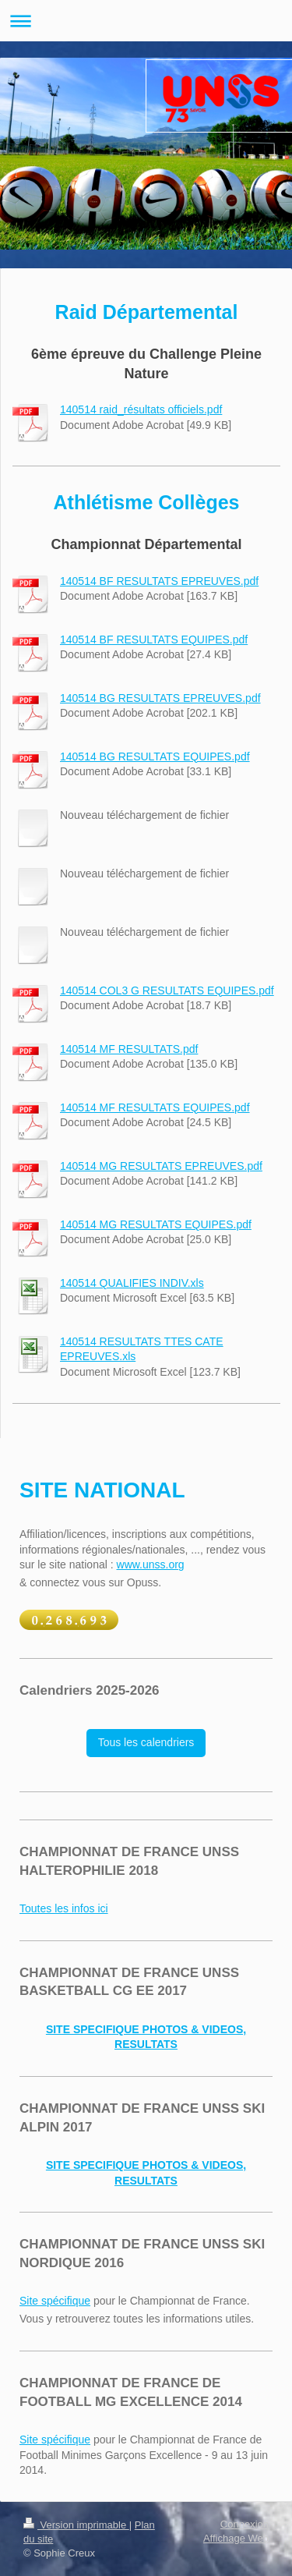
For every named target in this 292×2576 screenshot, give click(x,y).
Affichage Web (236, 2538)
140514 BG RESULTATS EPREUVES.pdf (160, 698)
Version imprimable (76, 2525)
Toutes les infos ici (63, 1908)
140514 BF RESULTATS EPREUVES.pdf (159, 581)
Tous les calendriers (146, 1742)
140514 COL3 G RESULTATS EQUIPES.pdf (167, 990)
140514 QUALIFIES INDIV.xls (132, 1283)
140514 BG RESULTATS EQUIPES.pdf (155, 756)
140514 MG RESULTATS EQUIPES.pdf (156, 1224)
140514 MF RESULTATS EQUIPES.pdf (155, 1107)
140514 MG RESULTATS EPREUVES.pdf (161, 1166)
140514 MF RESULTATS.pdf (129, 1049)
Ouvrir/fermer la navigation (146, 20)
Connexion (244, 2524)
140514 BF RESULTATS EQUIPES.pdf (154, 639)
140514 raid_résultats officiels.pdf (141, 409)
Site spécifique (54, 2300)
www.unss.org (151, 1564)
